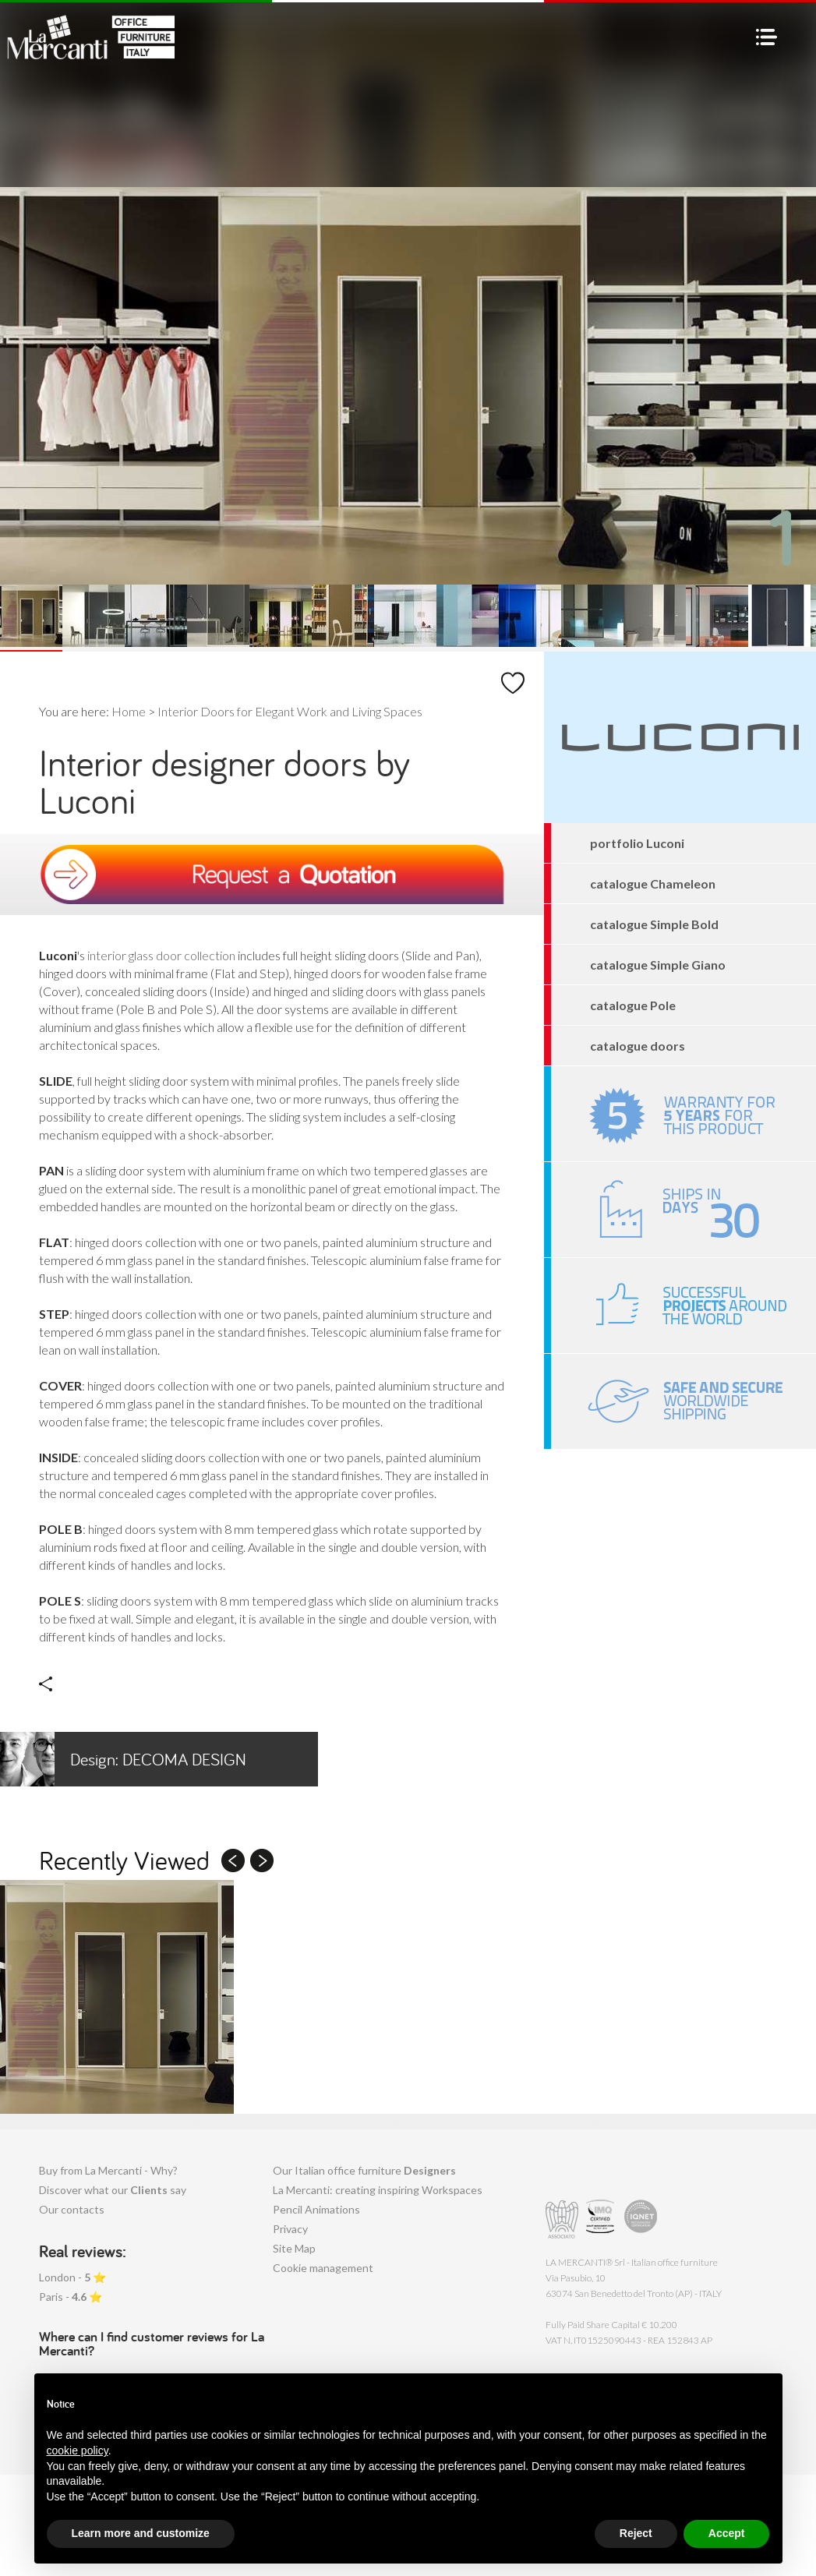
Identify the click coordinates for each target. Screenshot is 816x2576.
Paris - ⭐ (70, 2296)
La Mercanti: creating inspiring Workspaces (377, 2189)
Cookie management (323, 2267)
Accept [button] (726, 2533)
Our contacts (71, 2209)
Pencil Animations (316, 2209)
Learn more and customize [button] (141, 2533)
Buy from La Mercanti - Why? (108, 2170)
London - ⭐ (72, 2277)
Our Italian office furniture (364, 2170)
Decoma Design (123, 1759)
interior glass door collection (161, 955)
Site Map (294, 2248)
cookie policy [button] (77, 2450)
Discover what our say (112, 2189)
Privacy (290, 2228)
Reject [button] (636, 2533)
